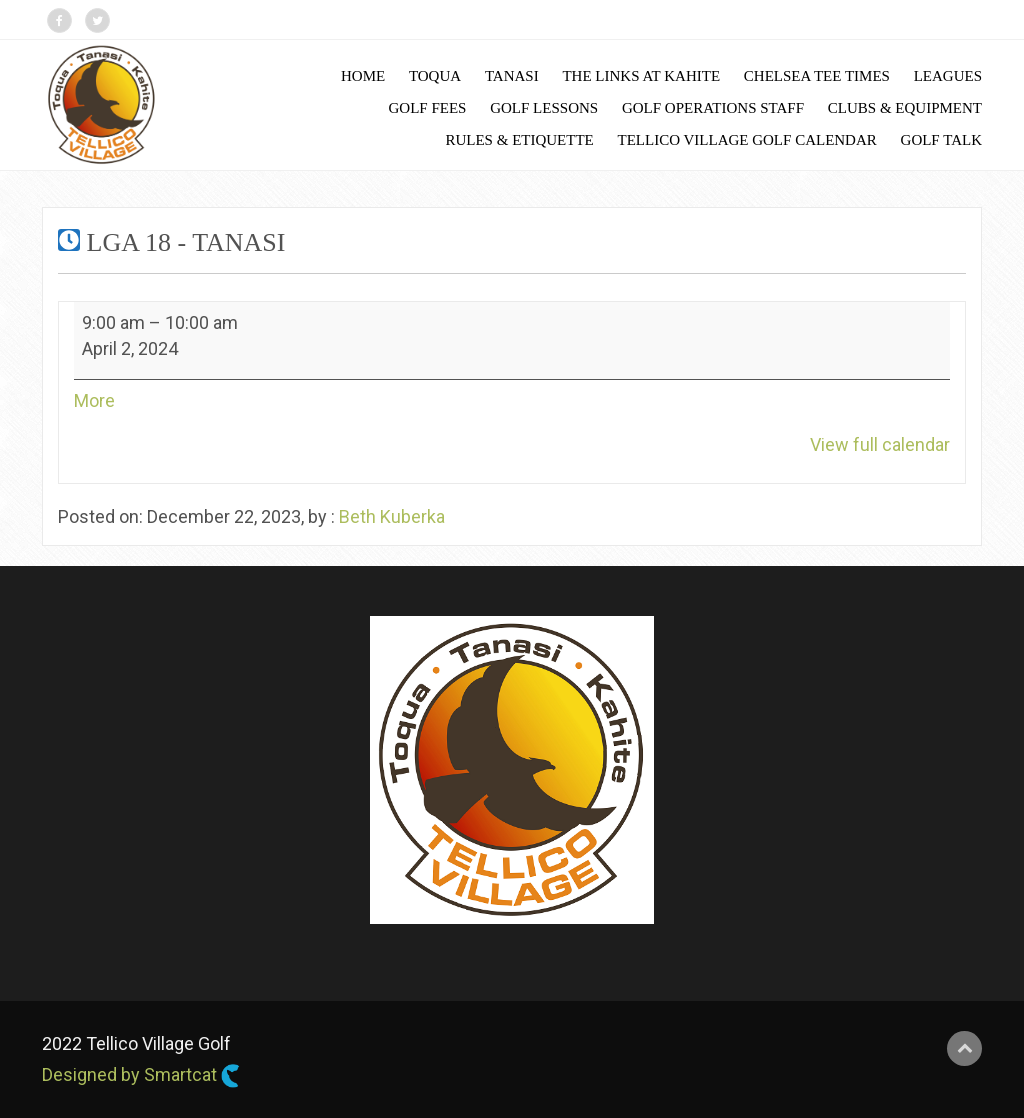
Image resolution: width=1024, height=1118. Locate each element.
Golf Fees (428, 108)
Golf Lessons (544, 108)
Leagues (948, 76)
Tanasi (512, 76)
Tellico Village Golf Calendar (747, 140)
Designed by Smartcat (141, 1076)
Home (363, 76)
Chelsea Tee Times (817, 76)
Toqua (435, 76)
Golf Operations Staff (713, 108)
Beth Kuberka (392, 516)
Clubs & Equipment (905, 108)
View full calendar (880, 444)
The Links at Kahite (641, 76)
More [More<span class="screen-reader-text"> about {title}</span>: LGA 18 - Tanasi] (94, 400)
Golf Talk (941, 140)
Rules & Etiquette (519, 140)
